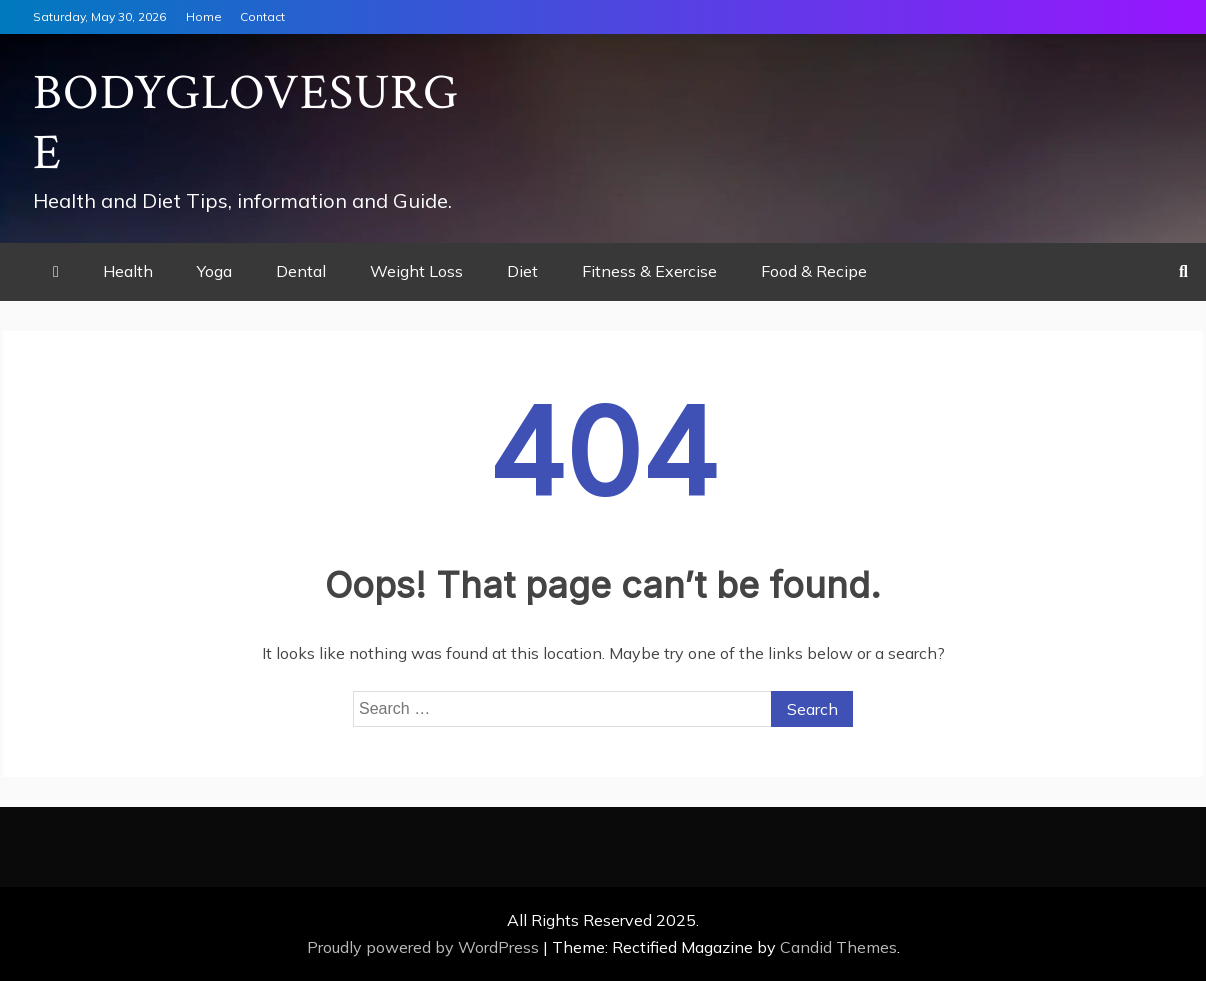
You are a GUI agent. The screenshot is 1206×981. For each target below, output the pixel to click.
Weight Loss (416, 271)
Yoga (214, 271)
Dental (301, 271)
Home (204, 16)
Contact (262, 16)
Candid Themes (838, 947)
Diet (522, 271)
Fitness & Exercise (649, 271)
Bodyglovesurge (246, 123)
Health (128, 271)
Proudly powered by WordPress (425, 947)
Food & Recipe (814, 271)
